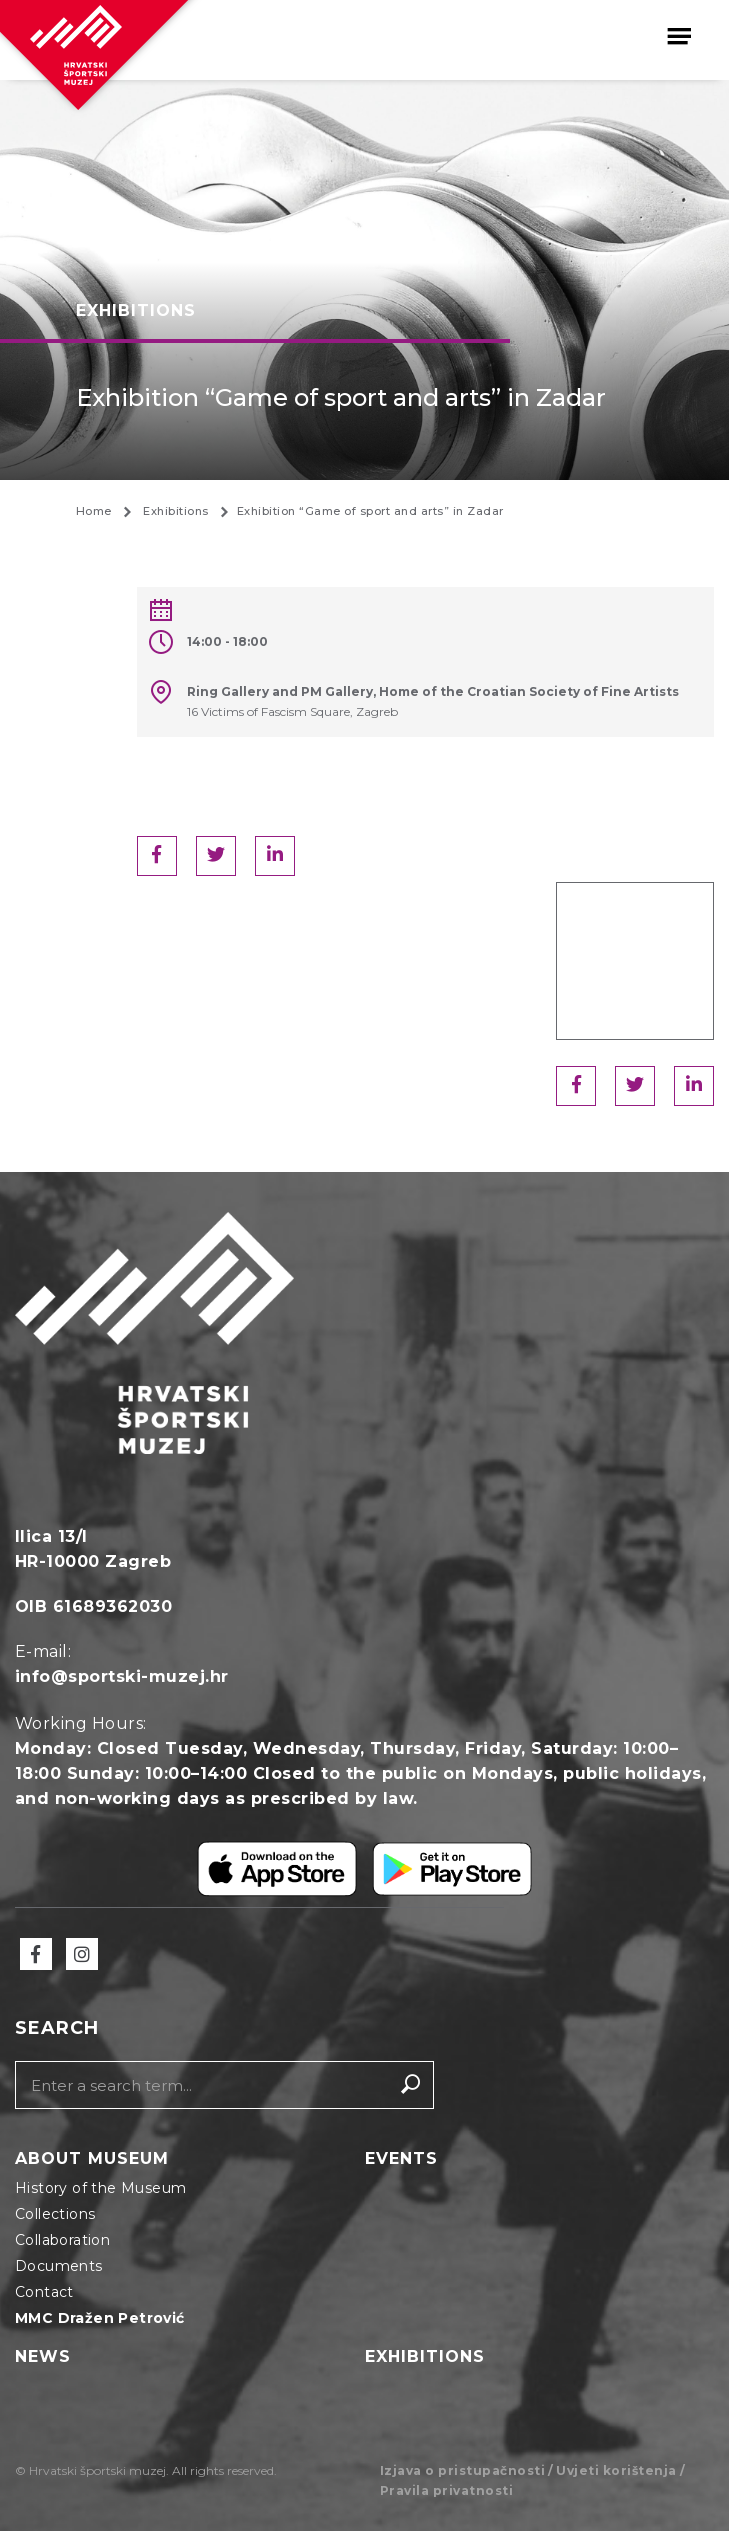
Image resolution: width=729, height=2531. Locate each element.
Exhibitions (425, 2356)
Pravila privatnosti (447, 2490)
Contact (44, 2292)
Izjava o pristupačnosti (463, 2470)
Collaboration (62, 2240)
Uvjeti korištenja (616, 2470)
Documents (59, 2266)
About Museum (92, 2158)
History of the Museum (100, 2188)
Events (401, 2158)
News (43, 2356)
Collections (55, 2214)
